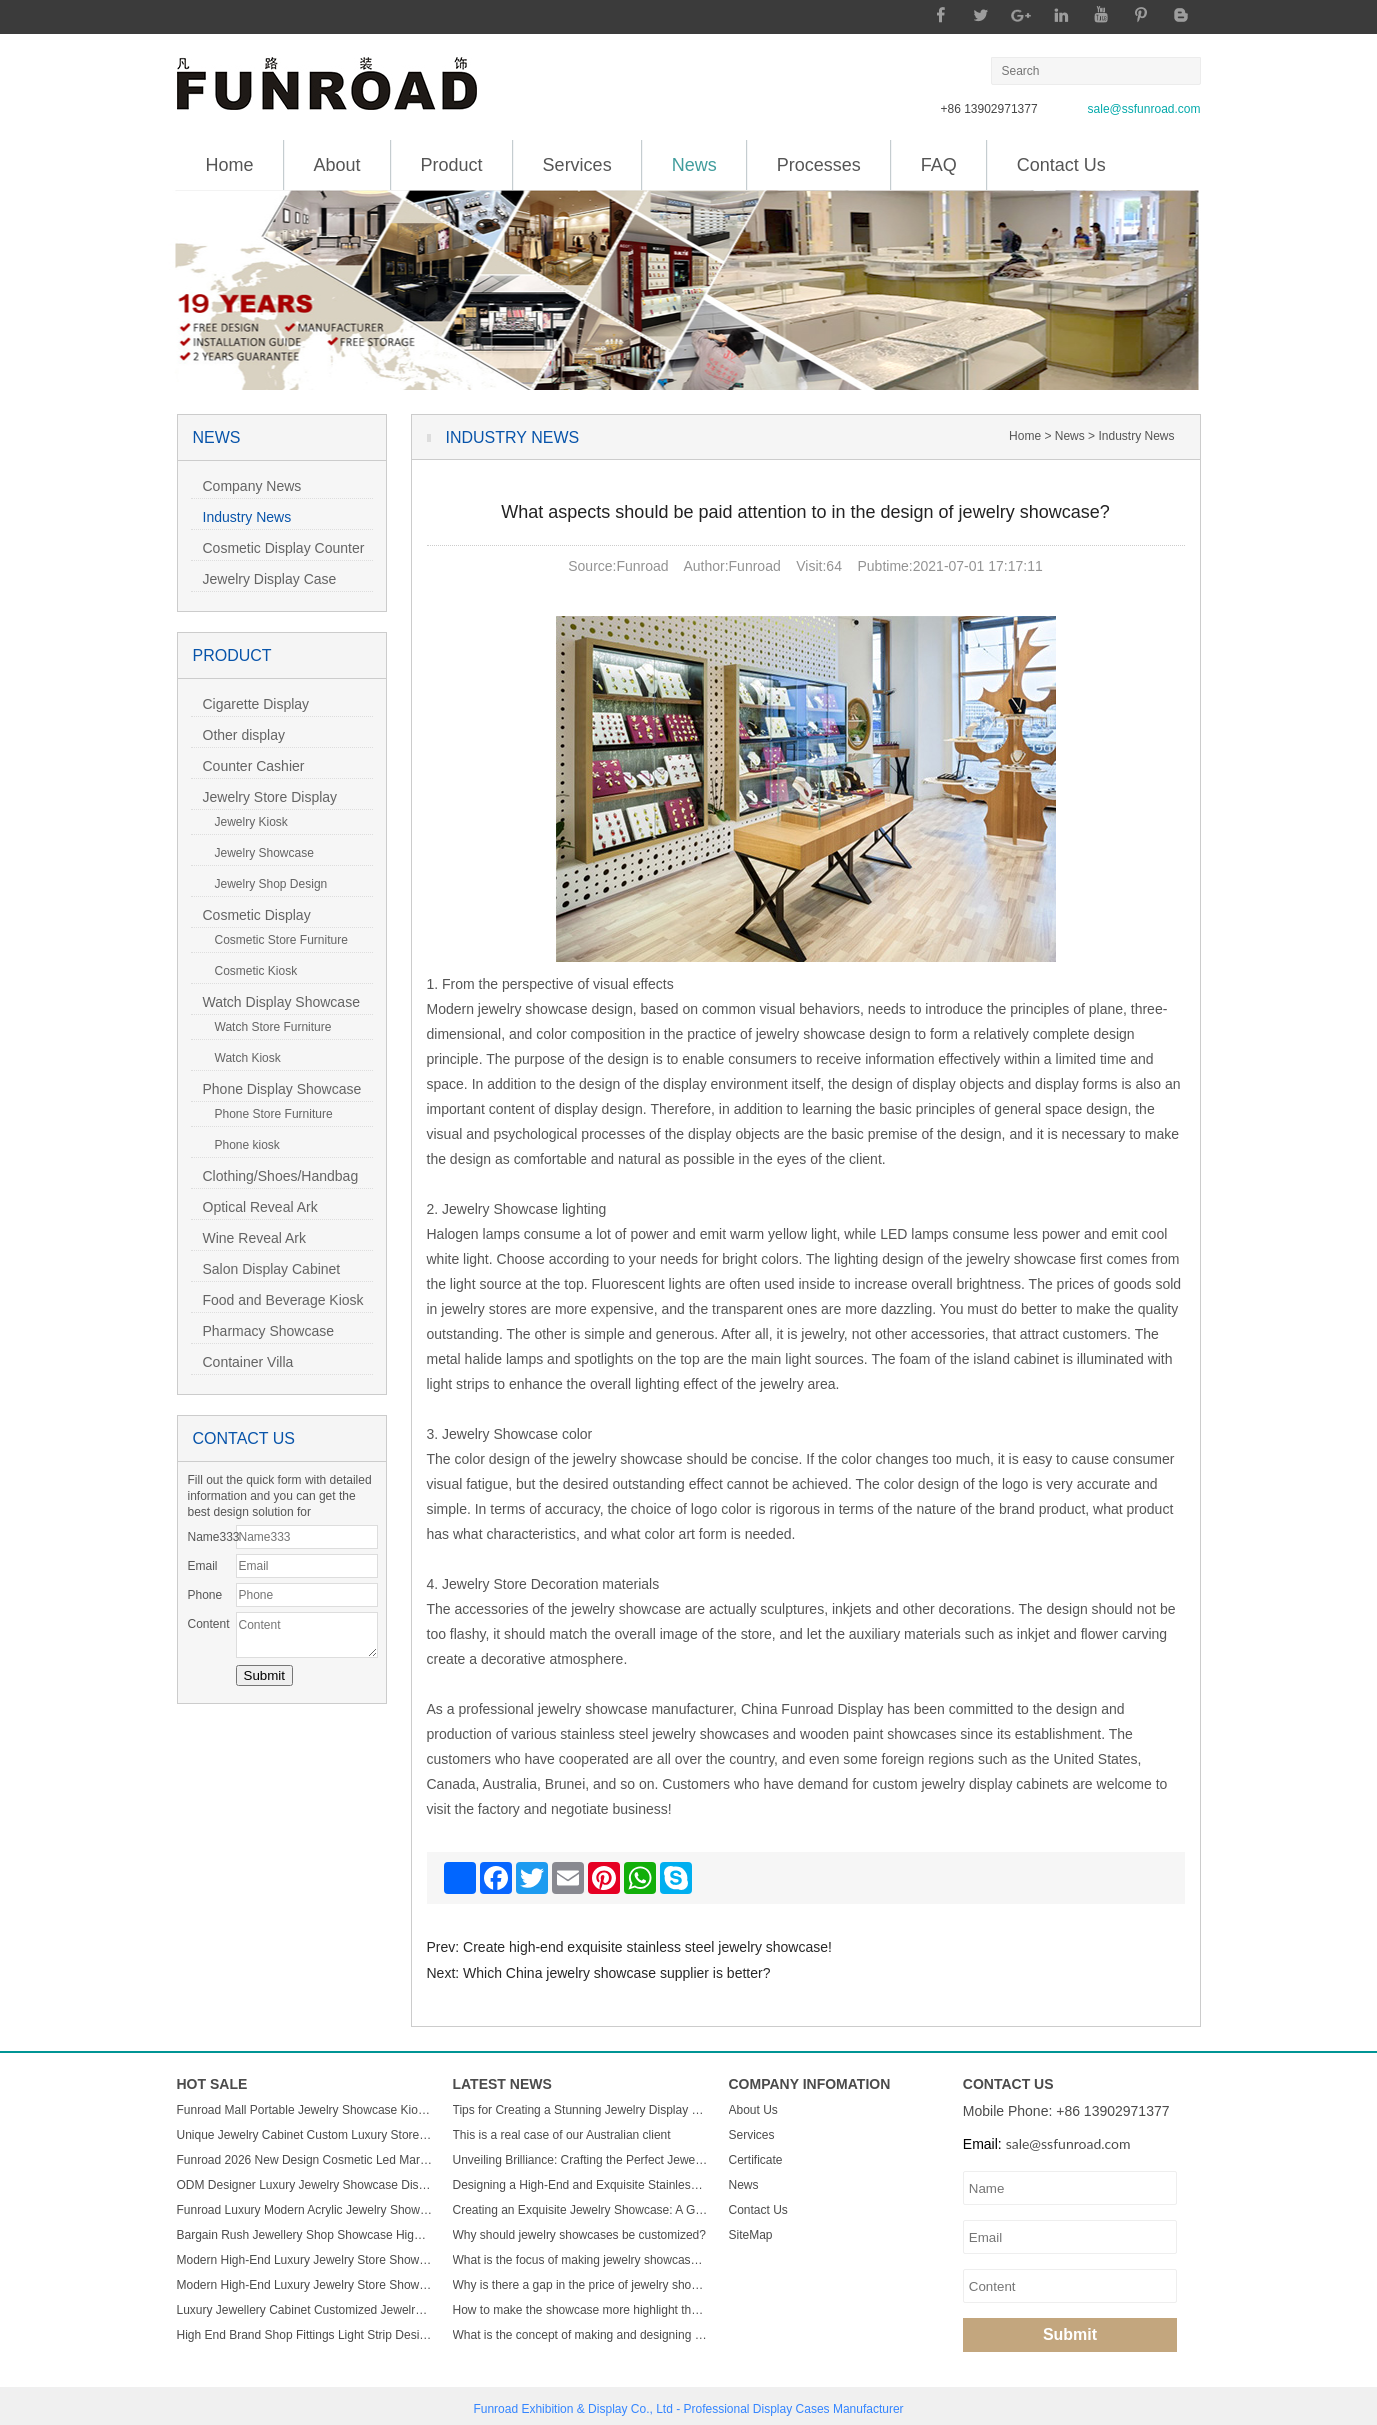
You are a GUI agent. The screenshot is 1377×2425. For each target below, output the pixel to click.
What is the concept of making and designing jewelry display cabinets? (581, 2335)
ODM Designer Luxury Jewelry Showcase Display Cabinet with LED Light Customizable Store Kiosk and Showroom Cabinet (305, 2185)
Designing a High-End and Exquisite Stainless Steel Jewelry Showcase (581, 2185)
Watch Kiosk (242, 1058)
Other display (238, 735)
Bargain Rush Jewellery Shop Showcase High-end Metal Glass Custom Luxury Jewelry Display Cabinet (305, 2235)
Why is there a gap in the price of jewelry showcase (581, 2285)
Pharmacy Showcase (263, 1331)
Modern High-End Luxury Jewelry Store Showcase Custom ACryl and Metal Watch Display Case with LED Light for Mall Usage (305, 2260)
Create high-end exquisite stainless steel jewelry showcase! (647, 1947)
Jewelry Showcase (258, 853)
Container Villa (242, 1362)
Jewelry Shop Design (265, 884)
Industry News (241, 517)
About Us (753, 2110)
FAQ (939, 165)
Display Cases (791, 2409)
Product (452, 165)
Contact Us (1061, 165)
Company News (246, 486)
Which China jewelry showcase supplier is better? (616, 1973)
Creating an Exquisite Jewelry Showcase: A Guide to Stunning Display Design (581, 2210)
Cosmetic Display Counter (278, 548)
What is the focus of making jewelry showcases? (581, 2260)
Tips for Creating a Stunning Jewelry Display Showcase (581, 2110)
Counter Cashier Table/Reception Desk (259, 768)
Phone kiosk (241, 1145)
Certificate (756, 2160)
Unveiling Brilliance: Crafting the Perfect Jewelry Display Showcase (581, 2160)
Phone (205, 1595)
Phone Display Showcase (276, 1089)
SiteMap (751, 2235)
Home (230, 165)
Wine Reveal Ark (248, 1238)
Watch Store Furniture (267, 1027)
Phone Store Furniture (268, 1114)
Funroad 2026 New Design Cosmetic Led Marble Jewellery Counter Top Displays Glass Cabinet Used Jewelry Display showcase (305, 2160)
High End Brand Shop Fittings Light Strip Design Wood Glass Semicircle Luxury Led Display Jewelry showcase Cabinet (305, 2335)
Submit (1070, 2334)
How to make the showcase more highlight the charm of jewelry (581, 2310)
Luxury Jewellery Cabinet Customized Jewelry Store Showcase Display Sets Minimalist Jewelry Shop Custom (305, 2310)
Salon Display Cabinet (266, 1269)
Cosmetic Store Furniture (275, 940)
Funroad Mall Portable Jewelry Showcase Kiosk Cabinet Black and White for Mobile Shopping (305, 2110)
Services (577, 165)
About (337, 165)
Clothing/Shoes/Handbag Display (275, 1178)
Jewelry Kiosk (245, 822)
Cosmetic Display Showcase (251, 917)
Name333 (212, 1537)
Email (203, 1566)
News (694, 157)
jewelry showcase (593, 1709)
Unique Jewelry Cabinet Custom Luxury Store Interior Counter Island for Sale (305, 2135)
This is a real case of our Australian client (562, 2135)
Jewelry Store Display (264, 797)
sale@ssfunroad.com (1144, 109)
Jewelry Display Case (264, 579)
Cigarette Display (250, 704)
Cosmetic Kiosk (250, 971)
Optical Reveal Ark (254, 1207)
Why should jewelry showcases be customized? (579, 2235)
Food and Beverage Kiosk (277, 1300)
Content (209, 1624)
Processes (819, 165)
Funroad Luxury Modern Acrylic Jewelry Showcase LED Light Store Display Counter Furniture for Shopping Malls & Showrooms (305, 2210)
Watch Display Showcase (275, 1002)
